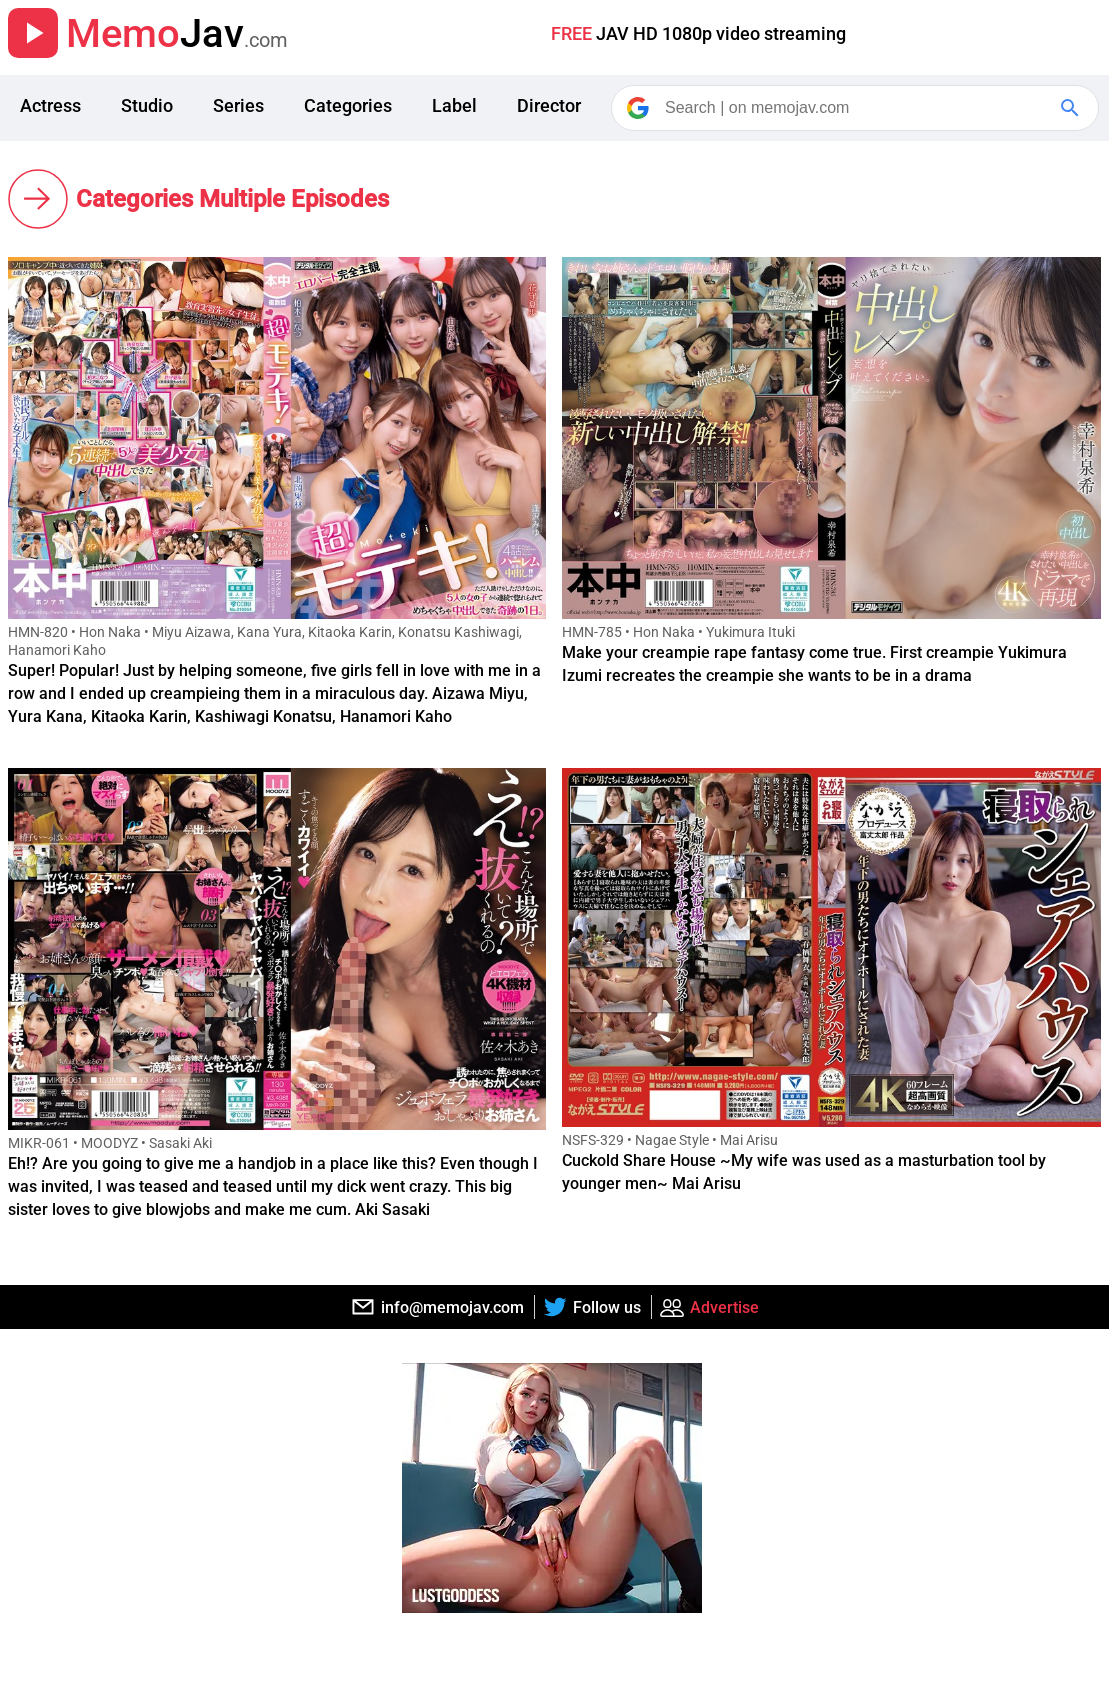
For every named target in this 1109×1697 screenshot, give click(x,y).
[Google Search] (1072, 108)
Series (238, 105)
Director (549, 105)
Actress (50, 105)
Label (454, 105)
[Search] (856, 108)
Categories (348, 105)
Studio (147, 105)
